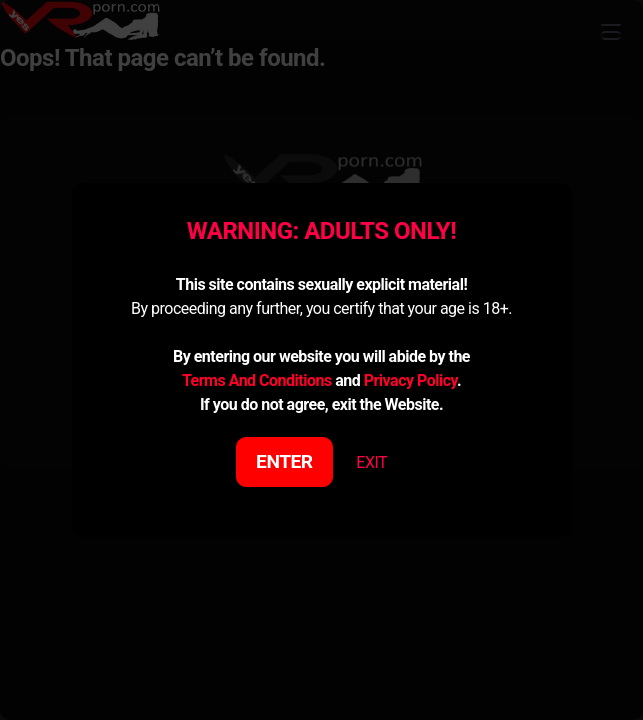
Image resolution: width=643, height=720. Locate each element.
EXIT (371, 462)
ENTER (284, 461)
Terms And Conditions (257, 380)
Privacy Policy (410, 380)
